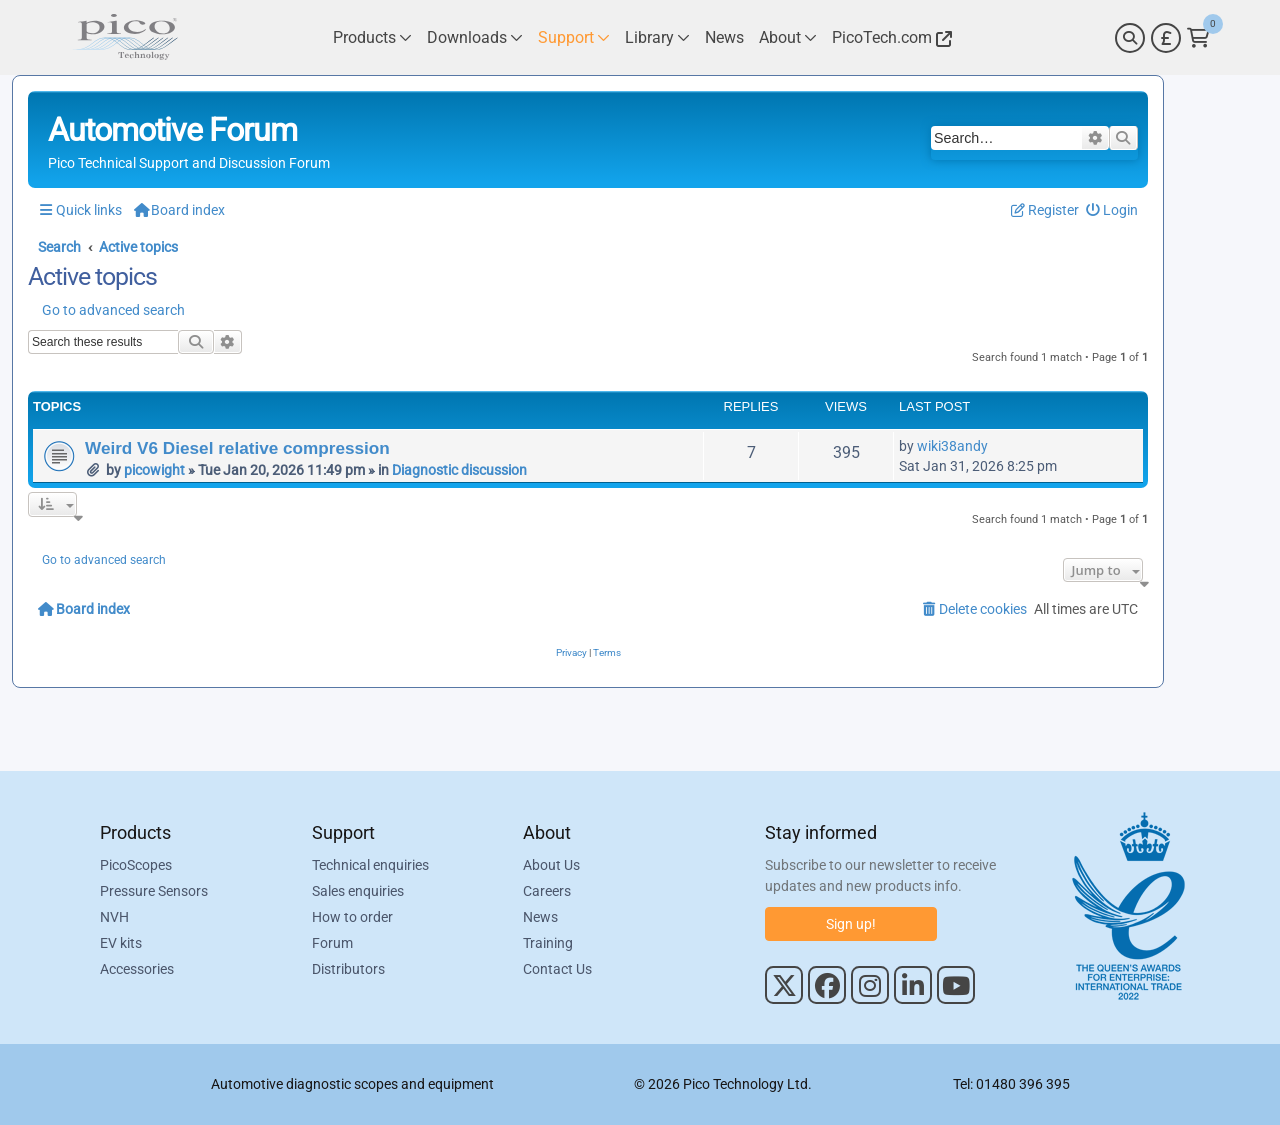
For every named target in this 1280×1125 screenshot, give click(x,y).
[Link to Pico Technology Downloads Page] (475, 37)
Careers (547, 891)
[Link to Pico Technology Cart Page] (1198, 38)
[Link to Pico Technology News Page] (724, 37)
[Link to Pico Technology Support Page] (574, 37)
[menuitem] (1112, 210)
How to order (352, 917)
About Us (551, 865)
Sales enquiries (358, 891)
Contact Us (557, 969)
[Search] (1130, 38)
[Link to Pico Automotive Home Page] (125, 37)
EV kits (121, 943)
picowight (154, 470)
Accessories (137, 969)
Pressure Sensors (154, 891)
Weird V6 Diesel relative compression (237, 448)
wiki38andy (952, 446)
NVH (114, 917)
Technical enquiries (370, 865)
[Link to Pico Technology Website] (889, 37)
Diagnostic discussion (459, 470)
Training (548, 943)
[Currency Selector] (1166, 38)
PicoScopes (136, 865)
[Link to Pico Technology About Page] (788, 37)
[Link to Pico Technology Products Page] (372, 37)
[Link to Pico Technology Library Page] (657, 37)
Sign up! (851, 924)
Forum (332, 943)
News (540, 917)
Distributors (348, 969)
